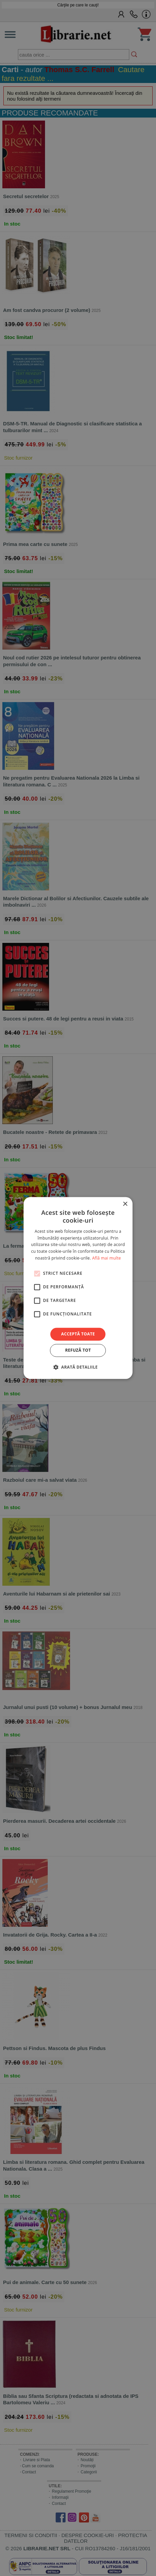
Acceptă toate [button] (78, 1334)
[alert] (78, 1288)
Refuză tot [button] (78, 1350)
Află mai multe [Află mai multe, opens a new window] (106, 1258)
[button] (77, 1367)
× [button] (125, 1204)
